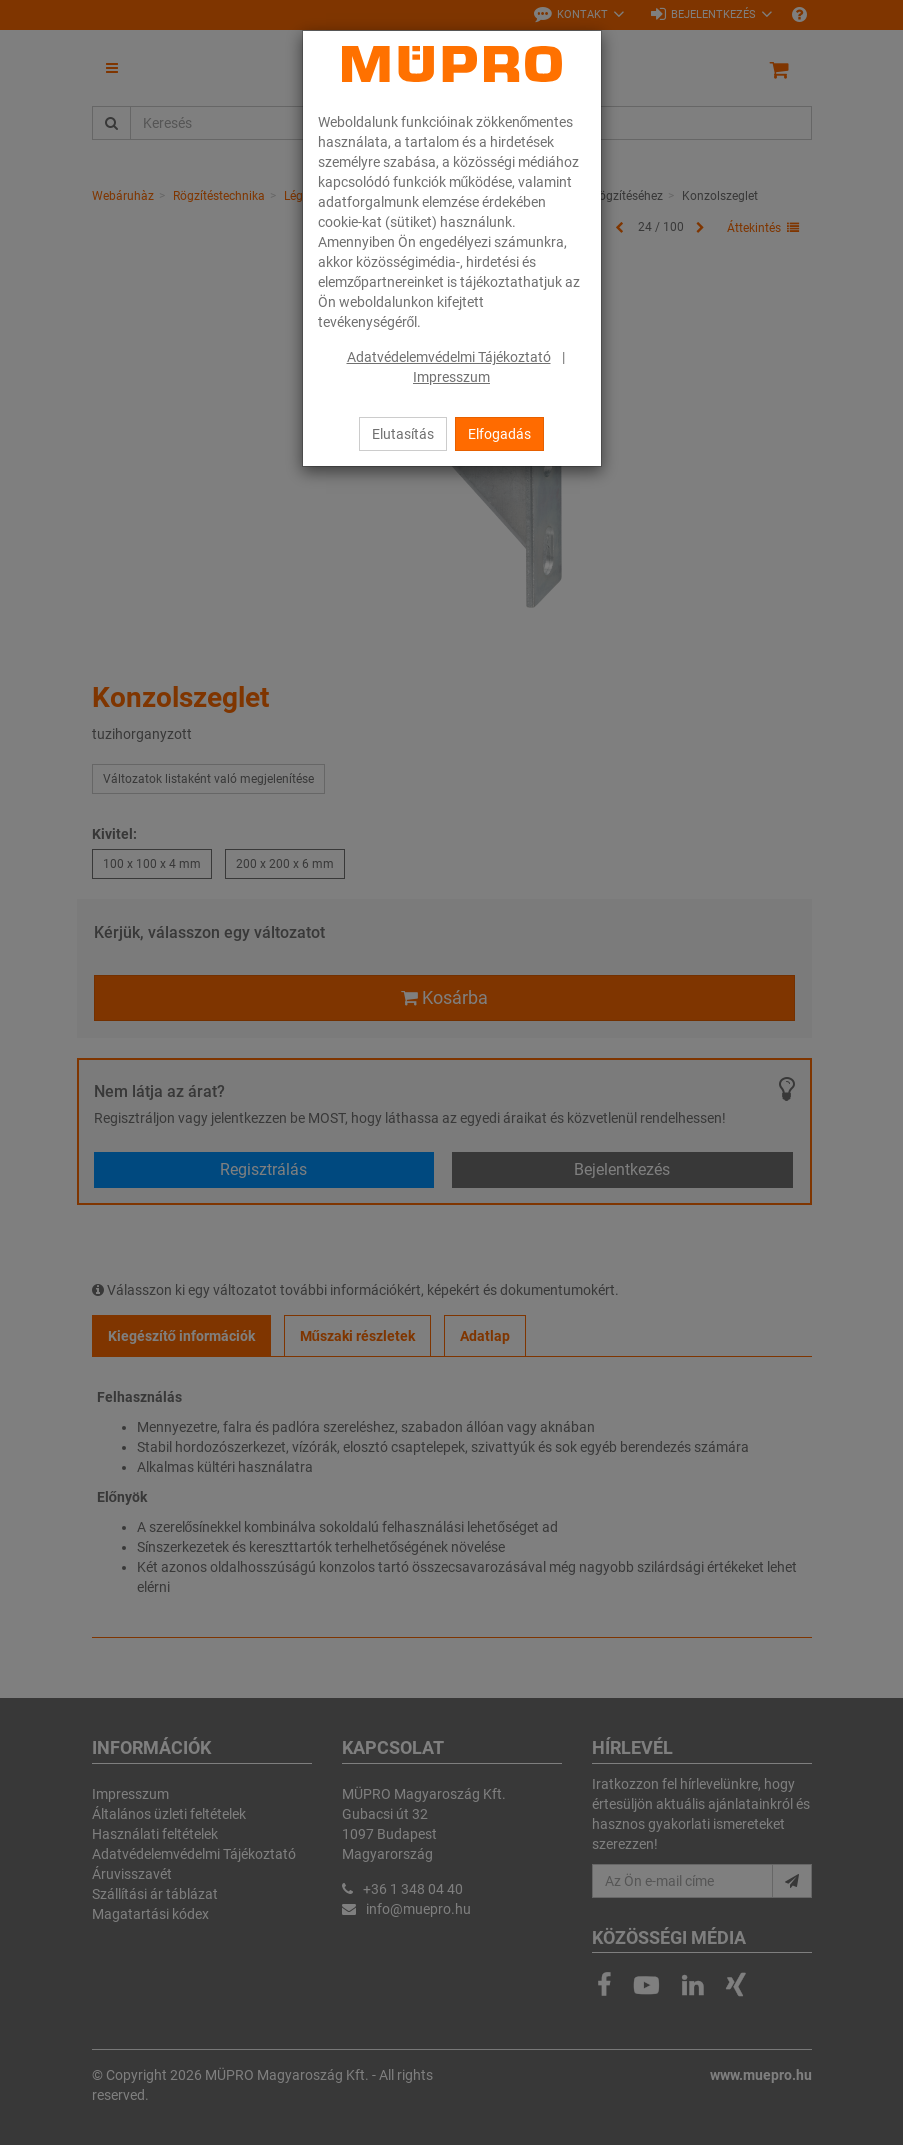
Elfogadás (499, 434)
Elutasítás (403, 434)
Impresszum (451, 377)
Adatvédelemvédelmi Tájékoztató (449, 357)
